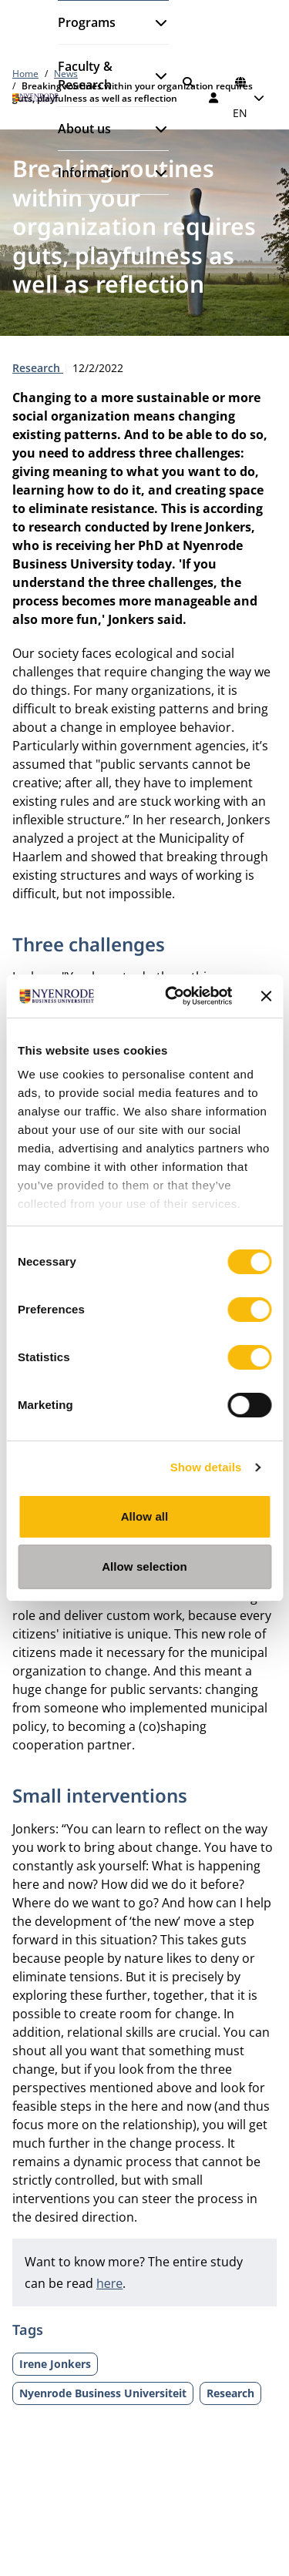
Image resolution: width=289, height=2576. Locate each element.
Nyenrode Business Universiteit (103, 2393)
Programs (87, 22)
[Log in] (214, 98)
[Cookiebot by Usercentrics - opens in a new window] (172, 996)
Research (37, 368)
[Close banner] (265, 996)
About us (84, 128)
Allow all (145, 1516)
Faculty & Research (85, 75)
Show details (206, 1467)
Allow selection (144, 1566)
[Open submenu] (155, 22)
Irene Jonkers (55, 2363)
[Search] (188, 82)
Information (93, 172)
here (109, 2283)
